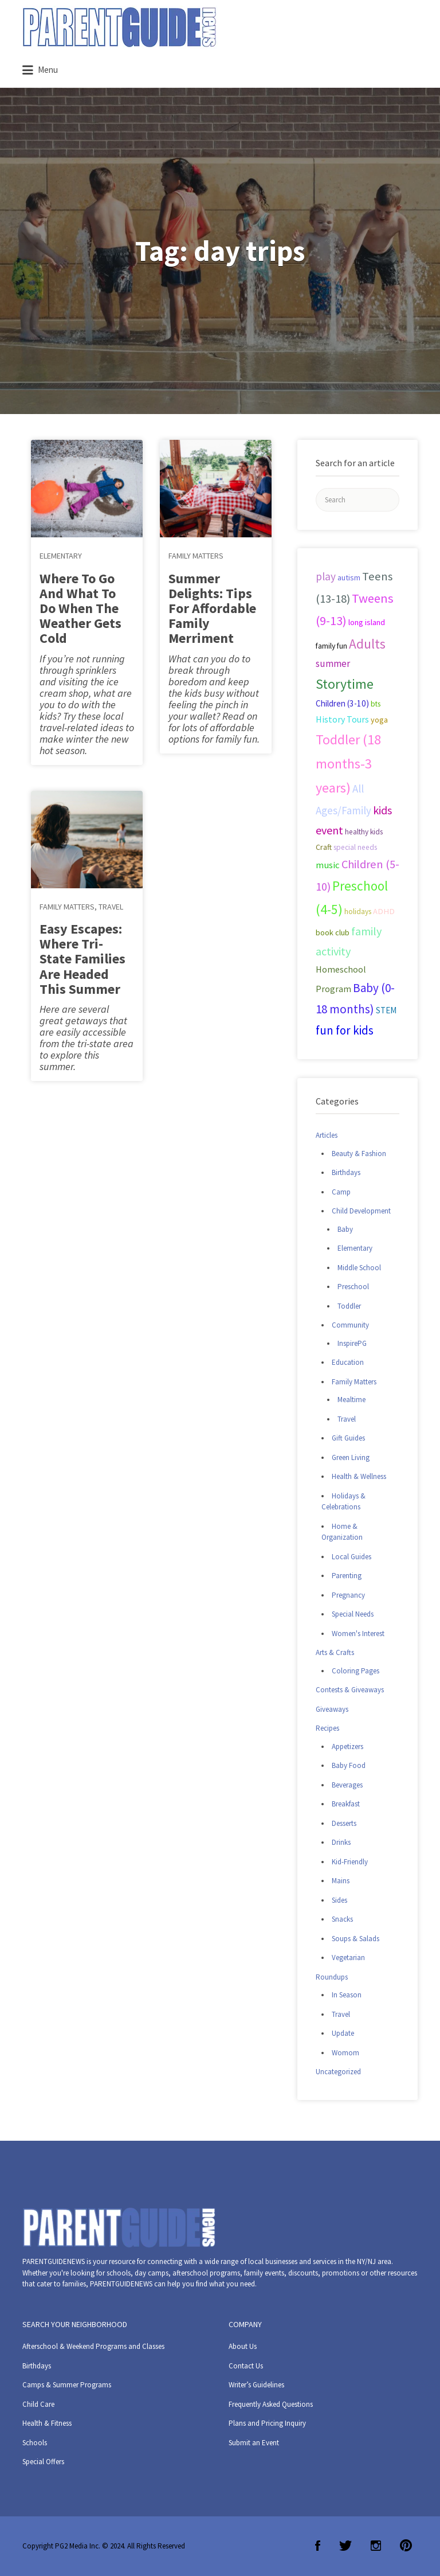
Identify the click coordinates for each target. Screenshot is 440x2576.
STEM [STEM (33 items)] (386, 1010)
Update (343, 2033)
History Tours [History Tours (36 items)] (342, 719)
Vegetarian (348, 1957)
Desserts (344, 1823)
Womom (345, 2053)
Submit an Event (254, 2443)
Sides (339, 1900)
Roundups (332, 1977)
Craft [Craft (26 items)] (324, 847)
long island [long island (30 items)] (366, 622)
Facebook (317, 2545)
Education (348, 1362)
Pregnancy (348, 1595)
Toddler (349, 1306)
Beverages (347, 1785)
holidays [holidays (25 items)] (357, 911)
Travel (111, 906)
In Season (347, 1995)
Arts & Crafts (335, 1652)
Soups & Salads (355, 1938)
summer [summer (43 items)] (333, 663)
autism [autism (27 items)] (348, 577)
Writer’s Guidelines (256, 2385)
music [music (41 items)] (328, 865)
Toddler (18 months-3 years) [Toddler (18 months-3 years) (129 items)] (348, 764)
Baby (345, 1229)
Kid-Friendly (350, 1862)
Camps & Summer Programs (66, 2385)
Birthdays (346, 1172)
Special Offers (43, 2461)
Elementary (61, 556)
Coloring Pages (355, 1671)
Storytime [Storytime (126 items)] (345, 684)
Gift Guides (348, 1438)
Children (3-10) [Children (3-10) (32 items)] (342, 703)
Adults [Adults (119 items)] (367, 643)
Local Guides (351, 1557)
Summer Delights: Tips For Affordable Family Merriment (212, 608)
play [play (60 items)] (326, 576)
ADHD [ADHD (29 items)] (384, 911)
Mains (340, 1881)
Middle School (359, 1268)
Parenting (347, 1575)
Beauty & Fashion (359, 1153)
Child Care (38, 2404)
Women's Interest (358, 1633)
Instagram (376, 2545)
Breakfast (346, 1804)
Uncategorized (338, 2072)
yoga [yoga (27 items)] (379, 720)
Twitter (345, 2545)
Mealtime (351, 1399)
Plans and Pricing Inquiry (267, 2423)
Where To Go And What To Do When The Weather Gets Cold (80, 608)
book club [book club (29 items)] (332, 932)
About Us (243, 2346)
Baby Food (349, 1765)
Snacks (342, 1919)
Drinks (341, 1842)
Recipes (327, 1728)
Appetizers (347, 1746)
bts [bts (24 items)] (375, 704)
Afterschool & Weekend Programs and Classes (93, 2346)
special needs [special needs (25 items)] (355, 847)
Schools (34, 2443)
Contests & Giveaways (350, 1690)
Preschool (353, 1286)
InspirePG (352, 1343)
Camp (341, 1192)
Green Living (351, 1457)
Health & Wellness (359, 1476)
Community (350, 1325)
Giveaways (332, 1709)
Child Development (361, 1211)
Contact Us (246, 2366)
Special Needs (353, 1614)
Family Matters (67, 906)
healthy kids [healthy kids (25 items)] (364, 832)
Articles (326, 1135)
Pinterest (406, 2545)
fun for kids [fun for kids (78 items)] (345, 1030)
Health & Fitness (47, 2423)
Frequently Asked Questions (271, 2404)
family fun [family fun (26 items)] (331, 646)
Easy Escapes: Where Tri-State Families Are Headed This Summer (82, 959)
